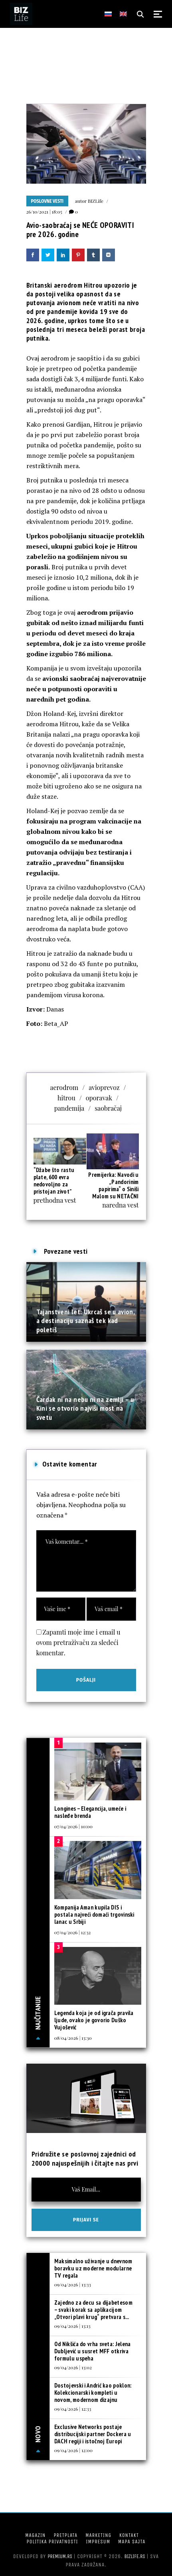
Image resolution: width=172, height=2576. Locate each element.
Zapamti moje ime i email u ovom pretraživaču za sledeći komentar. (78, 1642)
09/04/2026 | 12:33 (72, 2408)
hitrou (66, 1098)
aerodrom (64, 1087)
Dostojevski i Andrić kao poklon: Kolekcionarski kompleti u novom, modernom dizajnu (93, 2392)
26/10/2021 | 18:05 (44, 211)
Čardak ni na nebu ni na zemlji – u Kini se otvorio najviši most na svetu (85, 1408)
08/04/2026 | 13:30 (73, 2038)
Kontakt (129, 2535)
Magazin (35, 2535)
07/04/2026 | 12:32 (72, 1932)
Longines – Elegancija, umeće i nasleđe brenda (90, 1812)
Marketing (98, 2535)
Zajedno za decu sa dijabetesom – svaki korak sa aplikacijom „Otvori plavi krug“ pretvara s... (93, 2310)
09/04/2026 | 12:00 (73, 2450)
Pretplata (65, 2535)
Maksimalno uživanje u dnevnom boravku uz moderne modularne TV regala (93, 2268)
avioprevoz (104, 1087)
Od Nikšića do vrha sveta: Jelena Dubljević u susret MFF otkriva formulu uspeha (92, 2351)
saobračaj (108, 1108)
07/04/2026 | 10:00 (73, 1826)
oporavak (99, 1098)
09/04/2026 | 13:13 (72, 2326)
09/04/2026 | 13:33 (72, 2284)
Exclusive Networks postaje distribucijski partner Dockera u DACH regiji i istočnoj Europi (92, 2434)
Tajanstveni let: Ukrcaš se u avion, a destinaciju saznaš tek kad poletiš (85, 1320)
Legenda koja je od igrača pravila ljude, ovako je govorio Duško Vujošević (94, 2020)
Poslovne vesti (47, 201)
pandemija (69, 1108)
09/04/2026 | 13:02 (73, 2367)
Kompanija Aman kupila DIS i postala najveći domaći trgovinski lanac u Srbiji (94, 1914)
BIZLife (95, 201)
